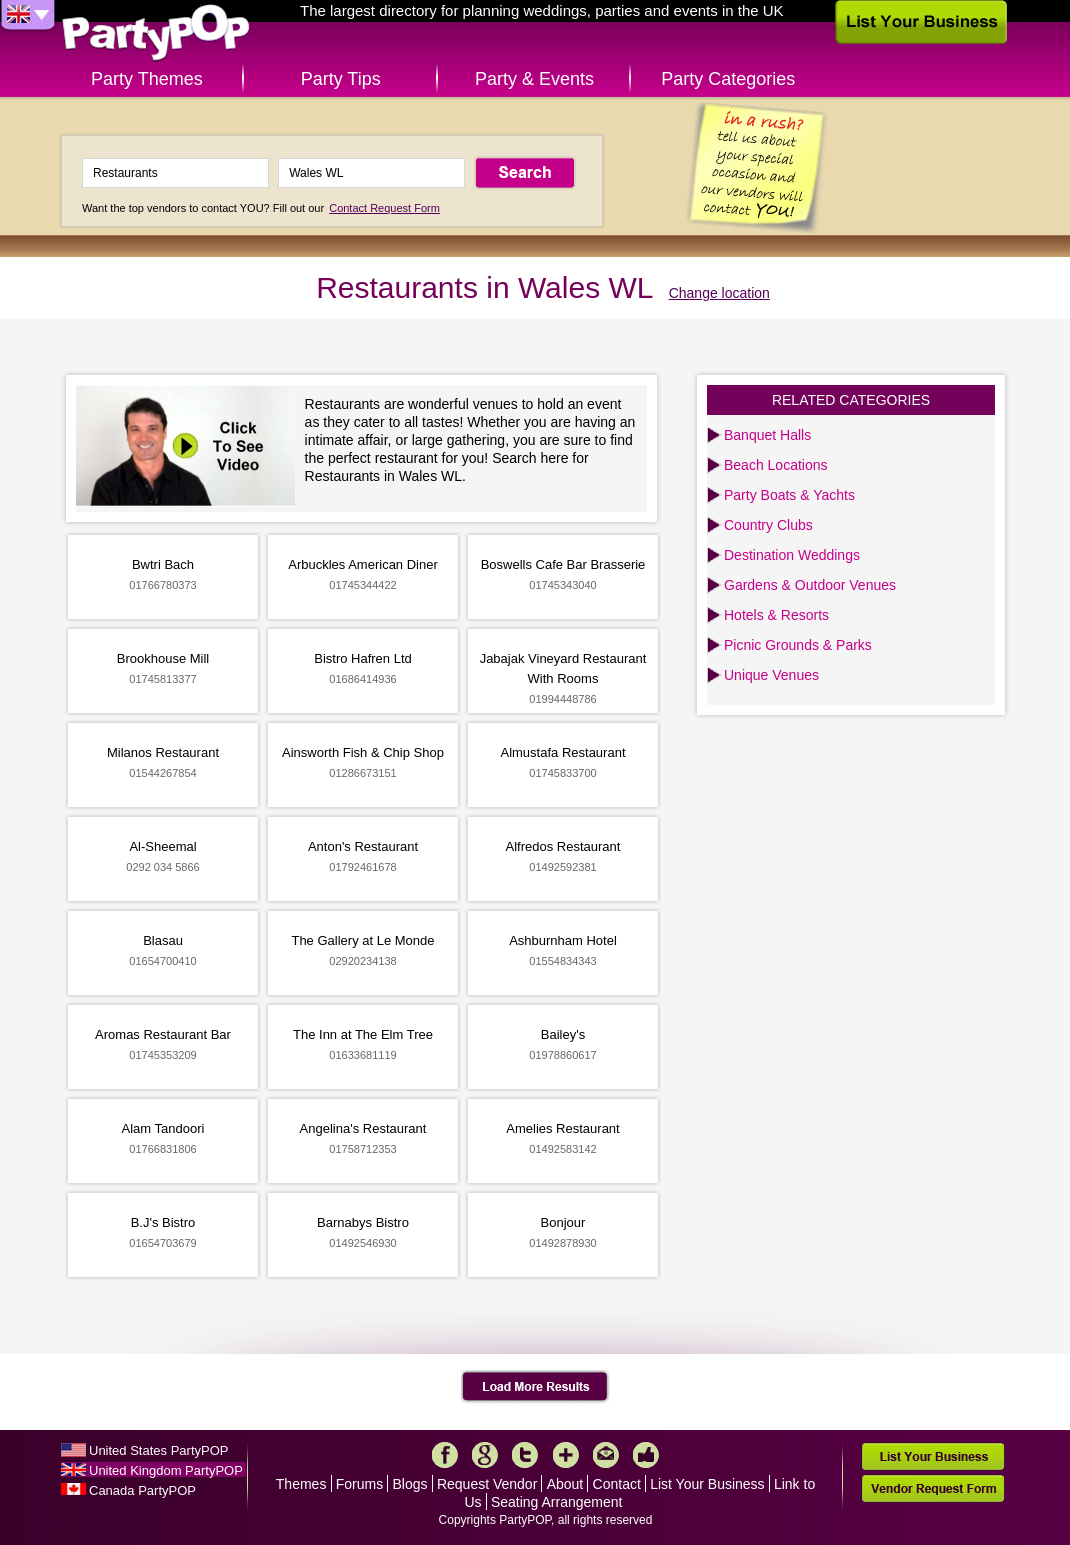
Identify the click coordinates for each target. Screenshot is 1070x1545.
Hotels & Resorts (776, 615)
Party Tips (341, 79)
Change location (719, 293)
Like (646, 1455)
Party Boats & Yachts (789, 495)
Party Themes (147, 79)
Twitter (525, 1455)
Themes (301, 1484)
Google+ (485, 1455)
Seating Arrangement (557, 1502)
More (566, 1455)
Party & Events (534, 79)
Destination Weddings (792, 555)
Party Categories (728, 79)
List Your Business (707, 1484)
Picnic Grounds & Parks (798, 645)
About (565, 1484)
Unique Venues (771, 675)
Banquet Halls (767, 435)
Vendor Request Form (933, 1488)
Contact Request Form (384, 208)
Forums (359, 1484)
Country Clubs (768, 525)
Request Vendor (487, 1484)
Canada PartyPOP (142, 1490)
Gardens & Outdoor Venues (810, 585)
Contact (617, 1484)
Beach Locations (776, 465)
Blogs (410, 1484)
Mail (606, 1455)
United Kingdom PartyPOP (166, 1470)
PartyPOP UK (156, 33)
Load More (535, 1387)
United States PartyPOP (158, 1450)
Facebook (445, 1455)
